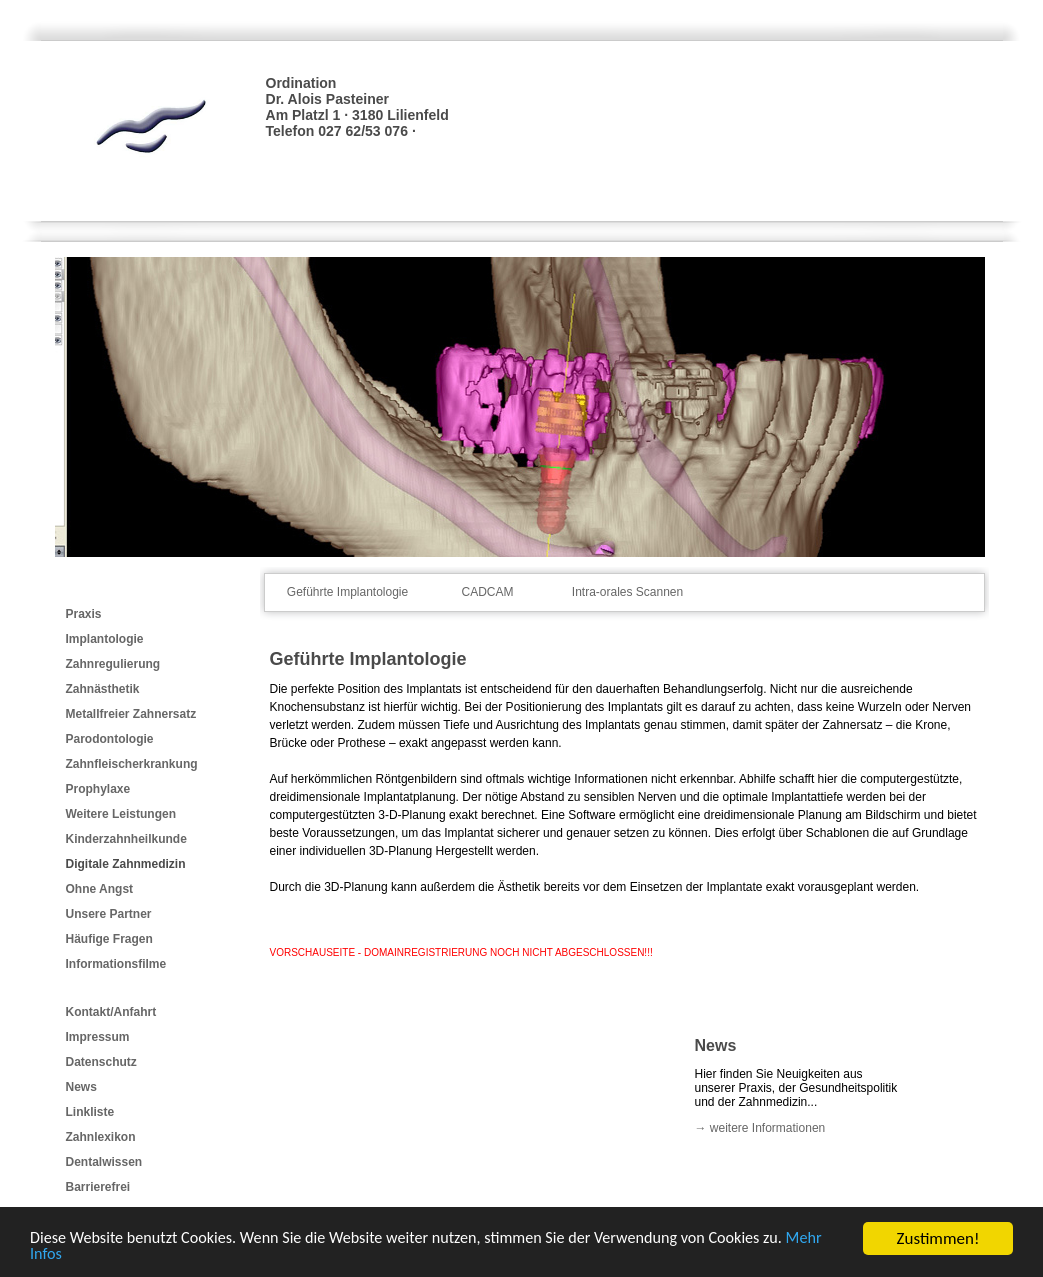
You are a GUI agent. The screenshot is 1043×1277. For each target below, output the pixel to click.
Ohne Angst (100, 889)
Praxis (84, 614)
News (81, 1087)
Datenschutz (101, 1062)
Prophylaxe (98, 789)
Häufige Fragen (109, 939)
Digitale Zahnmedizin (126, 864)
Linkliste (90, 1112)
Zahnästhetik (103, 689)
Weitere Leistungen (121, 814)
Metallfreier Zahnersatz (131, 714)
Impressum (98, 1037)
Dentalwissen (104, 1162)
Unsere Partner (109, 914)
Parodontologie (110, 739)
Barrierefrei (98, 1187)
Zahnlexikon (101, 1137)
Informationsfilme (116, 964)
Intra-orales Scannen (627, 592)
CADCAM (487, 592)
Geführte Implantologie (347, 592)
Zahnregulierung (113, 664)
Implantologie (105, 639)
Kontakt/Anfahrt (111, 1012)
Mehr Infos (67, 1255)
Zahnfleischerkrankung (132, 764)
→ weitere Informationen (760, 1128)
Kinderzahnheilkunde (126, 839)
